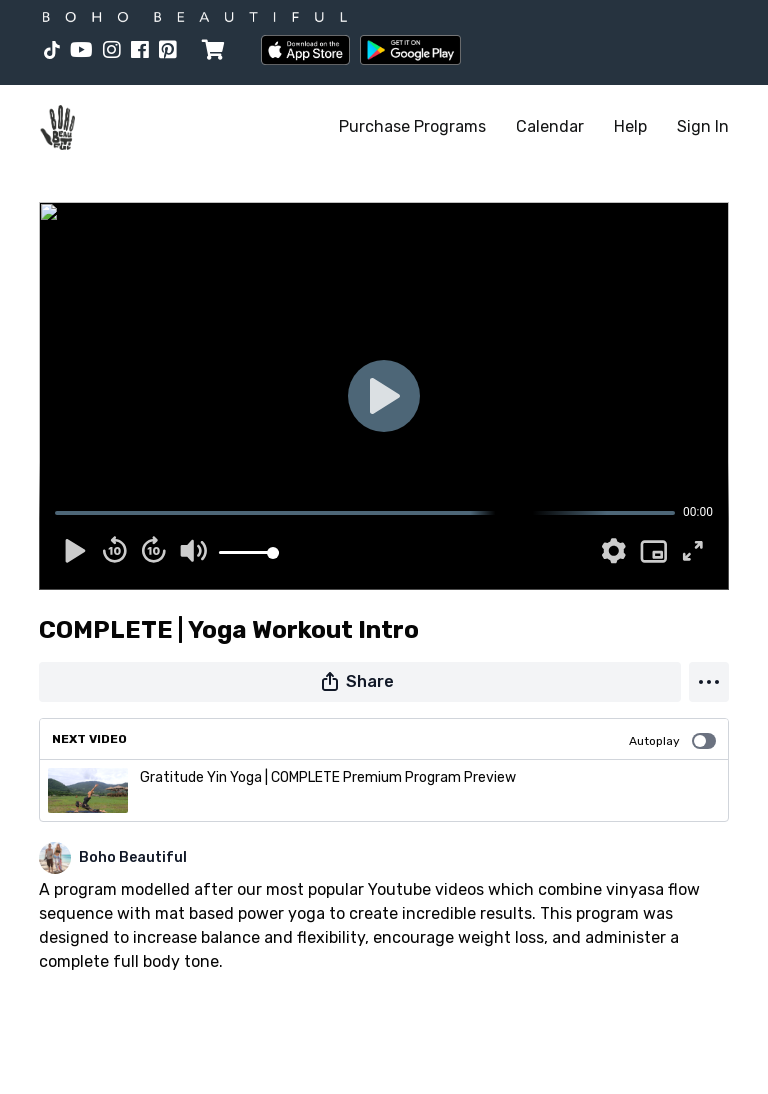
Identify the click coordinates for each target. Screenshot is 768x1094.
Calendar (550, 126)
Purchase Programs (412, 126)
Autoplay (672, 741)
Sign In (703, 126)
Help (630, 126)
